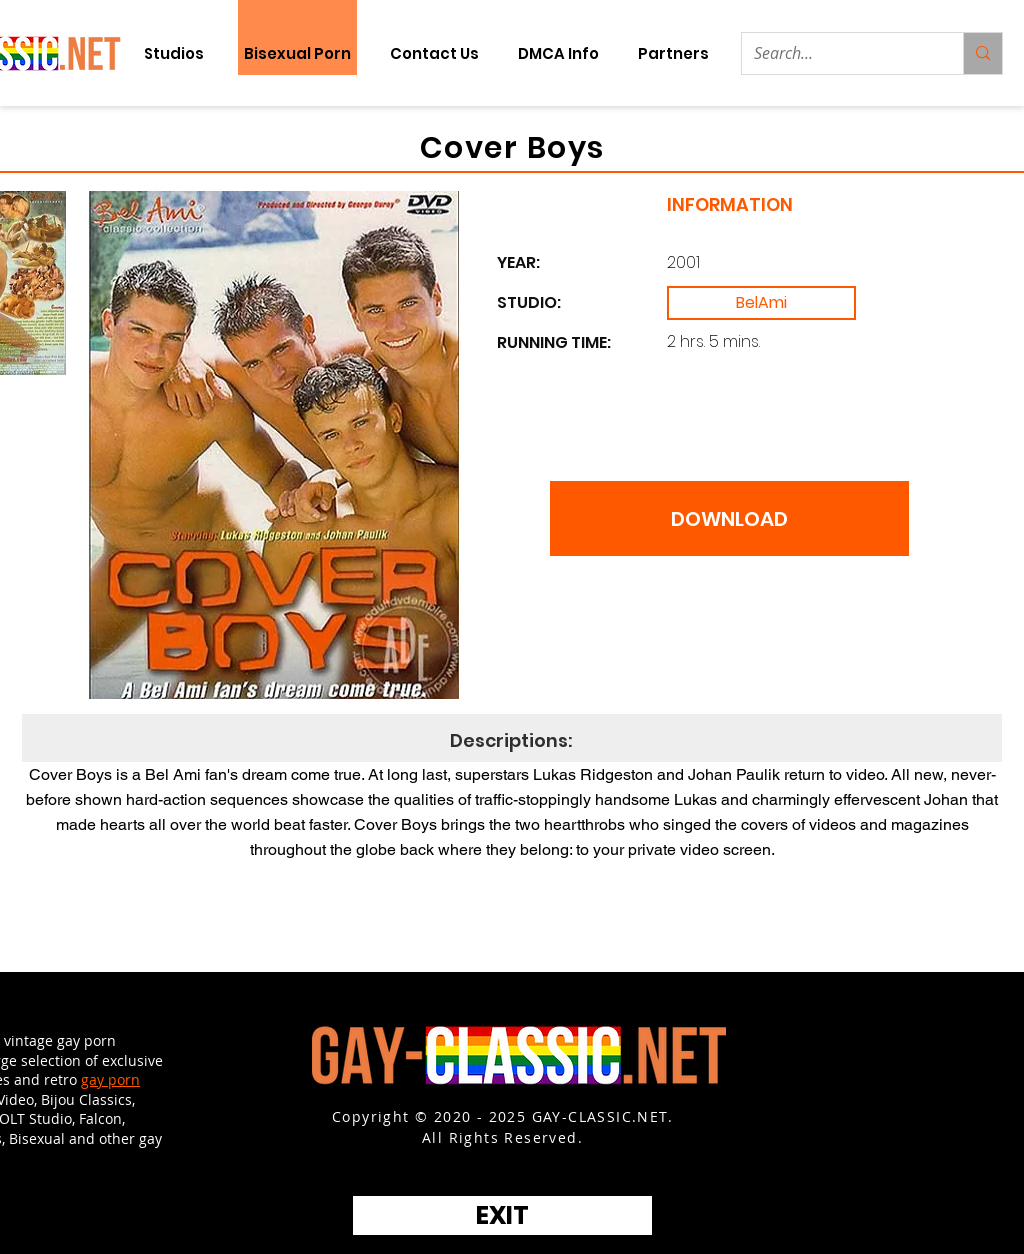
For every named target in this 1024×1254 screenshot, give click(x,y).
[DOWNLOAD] (729, 518)
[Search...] (837, 53)
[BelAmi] (761, 303)
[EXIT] (502, 1215)
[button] (673, 53)
